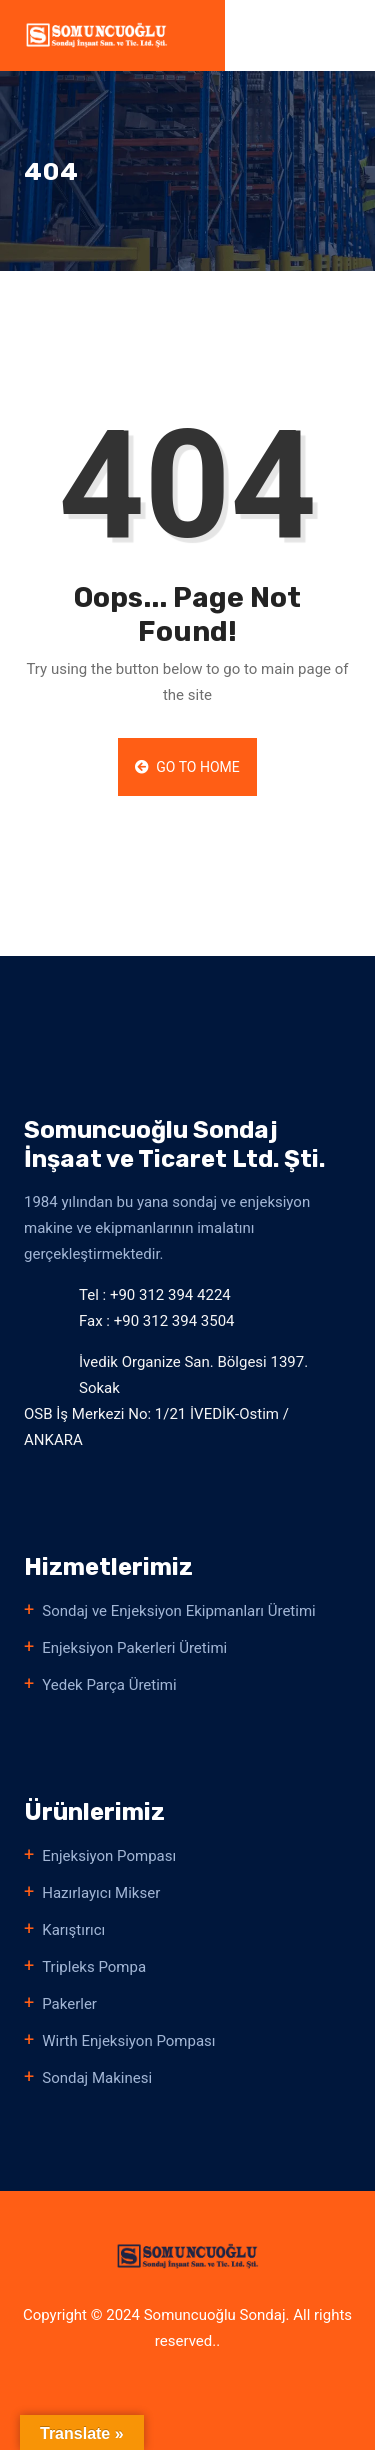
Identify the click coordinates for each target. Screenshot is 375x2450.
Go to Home (187, 767)
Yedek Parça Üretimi (109, 1685)
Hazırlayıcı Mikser (101, 1893)
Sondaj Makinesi (97, 2078)
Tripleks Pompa (94, 1967)
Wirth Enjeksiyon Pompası (128, 2041)
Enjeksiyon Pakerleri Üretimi (134, 1648)
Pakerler (69, 2004)
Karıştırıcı (73, 1930)
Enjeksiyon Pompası (109, 1856)
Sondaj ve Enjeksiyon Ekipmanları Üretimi (179, 1611)
